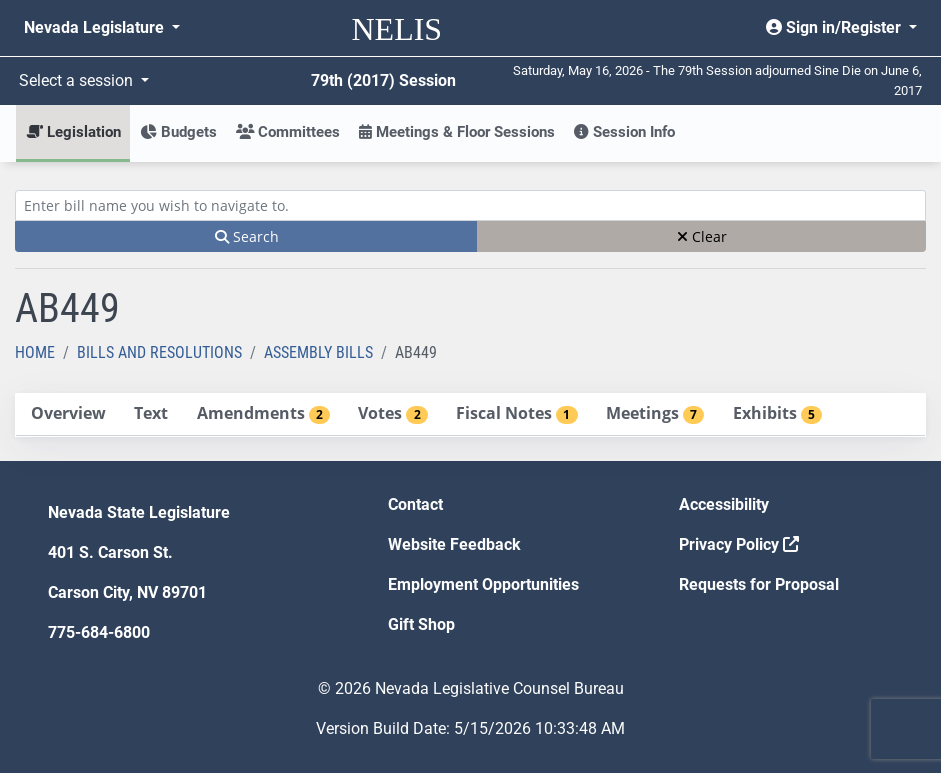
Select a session (78, 80)
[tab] (68, 414)
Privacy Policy (739, 544)
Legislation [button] (73, 132)
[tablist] (470, 415)
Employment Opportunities (483, 584)
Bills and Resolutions (159, 352)
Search (247, 236)
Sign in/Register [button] (835, 27)
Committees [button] (288, 132)
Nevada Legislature (96, 27)
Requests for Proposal (759, 584)
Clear (702, 236)
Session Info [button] (624, 132)
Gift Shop (421, 624)
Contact (415, 504)
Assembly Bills (318, 352)
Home (35, 352)
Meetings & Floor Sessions (457, 132)
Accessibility (724, 504)
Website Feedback (454, 544)
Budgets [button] (178, 132)
